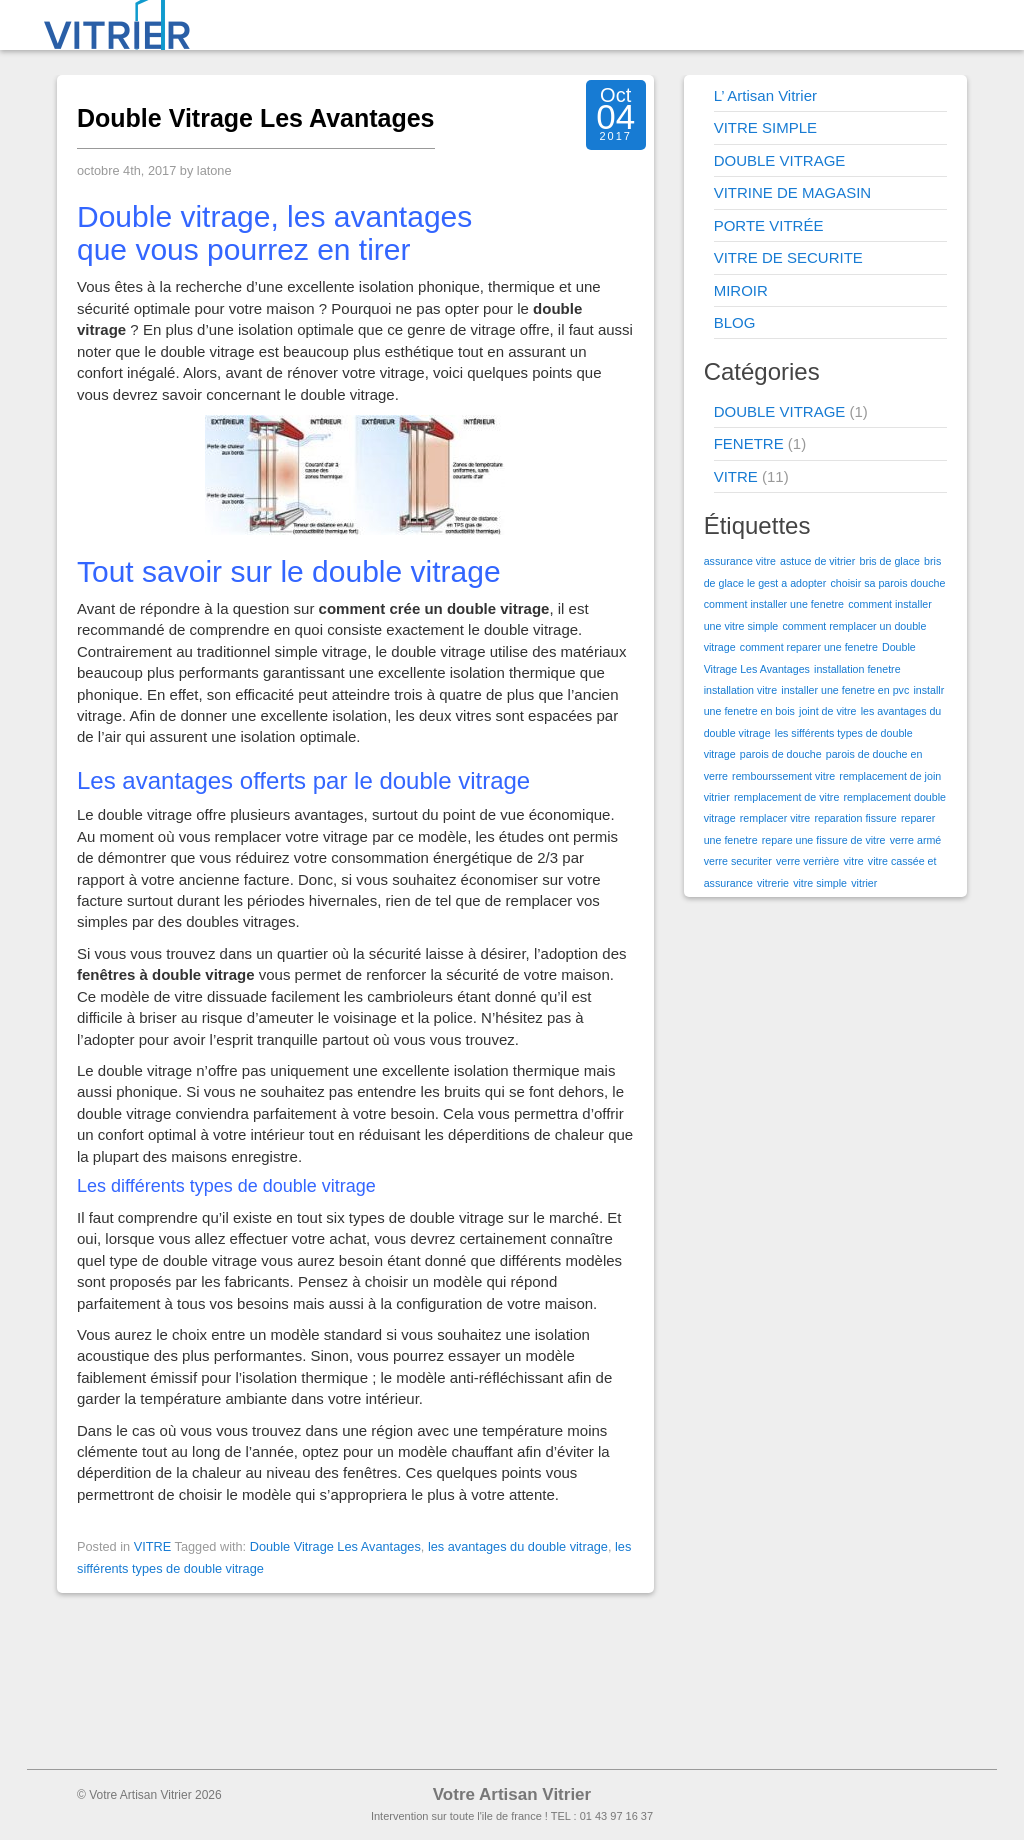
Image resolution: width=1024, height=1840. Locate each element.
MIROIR (741, 290)
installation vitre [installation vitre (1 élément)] (740, 690)
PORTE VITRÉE (769, 225)
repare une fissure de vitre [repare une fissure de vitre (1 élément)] (824, 840)
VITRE (153, 1546)
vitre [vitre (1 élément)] (853, 861)
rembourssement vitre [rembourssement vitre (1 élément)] (783, 776)
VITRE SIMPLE (765, 127)
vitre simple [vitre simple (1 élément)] (820, 883)
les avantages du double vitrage (518, 1546)
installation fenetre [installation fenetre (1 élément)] (857, 669)
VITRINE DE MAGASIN (793, 192)
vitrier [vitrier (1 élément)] (864, 883)
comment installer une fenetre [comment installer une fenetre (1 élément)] (774, 604)
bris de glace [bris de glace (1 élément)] (889, 561)
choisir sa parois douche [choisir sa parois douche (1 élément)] (887, 583)
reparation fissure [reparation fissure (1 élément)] (855, 818)
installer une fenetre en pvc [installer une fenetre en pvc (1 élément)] (845, 690)
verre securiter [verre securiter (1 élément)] (738, 861)
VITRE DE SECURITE (788, 257)
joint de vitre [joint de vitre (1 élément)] (827, 711)
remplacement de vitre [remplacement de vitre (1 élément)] (786, 797)
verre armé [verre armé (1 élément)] (916, 840)
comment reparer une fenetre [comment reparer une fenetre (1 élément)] (809, 647)
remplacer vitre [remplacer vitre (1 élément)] (775, 818)
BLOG (735, 322)
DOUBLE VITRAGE (780, 160)
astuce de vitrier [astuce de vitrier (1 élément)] (817, 561)
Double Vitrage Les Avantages (256, 118)
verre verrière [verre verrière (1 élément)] (807, 861)
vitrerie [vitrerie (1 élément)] (773, 883)
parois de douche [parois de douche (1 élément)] (781, 754)
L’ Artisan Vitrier (765, 95)
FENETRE (749, 443)
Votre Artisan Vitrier (512, 1794)
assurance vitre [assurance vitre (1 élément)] (740, 561)
